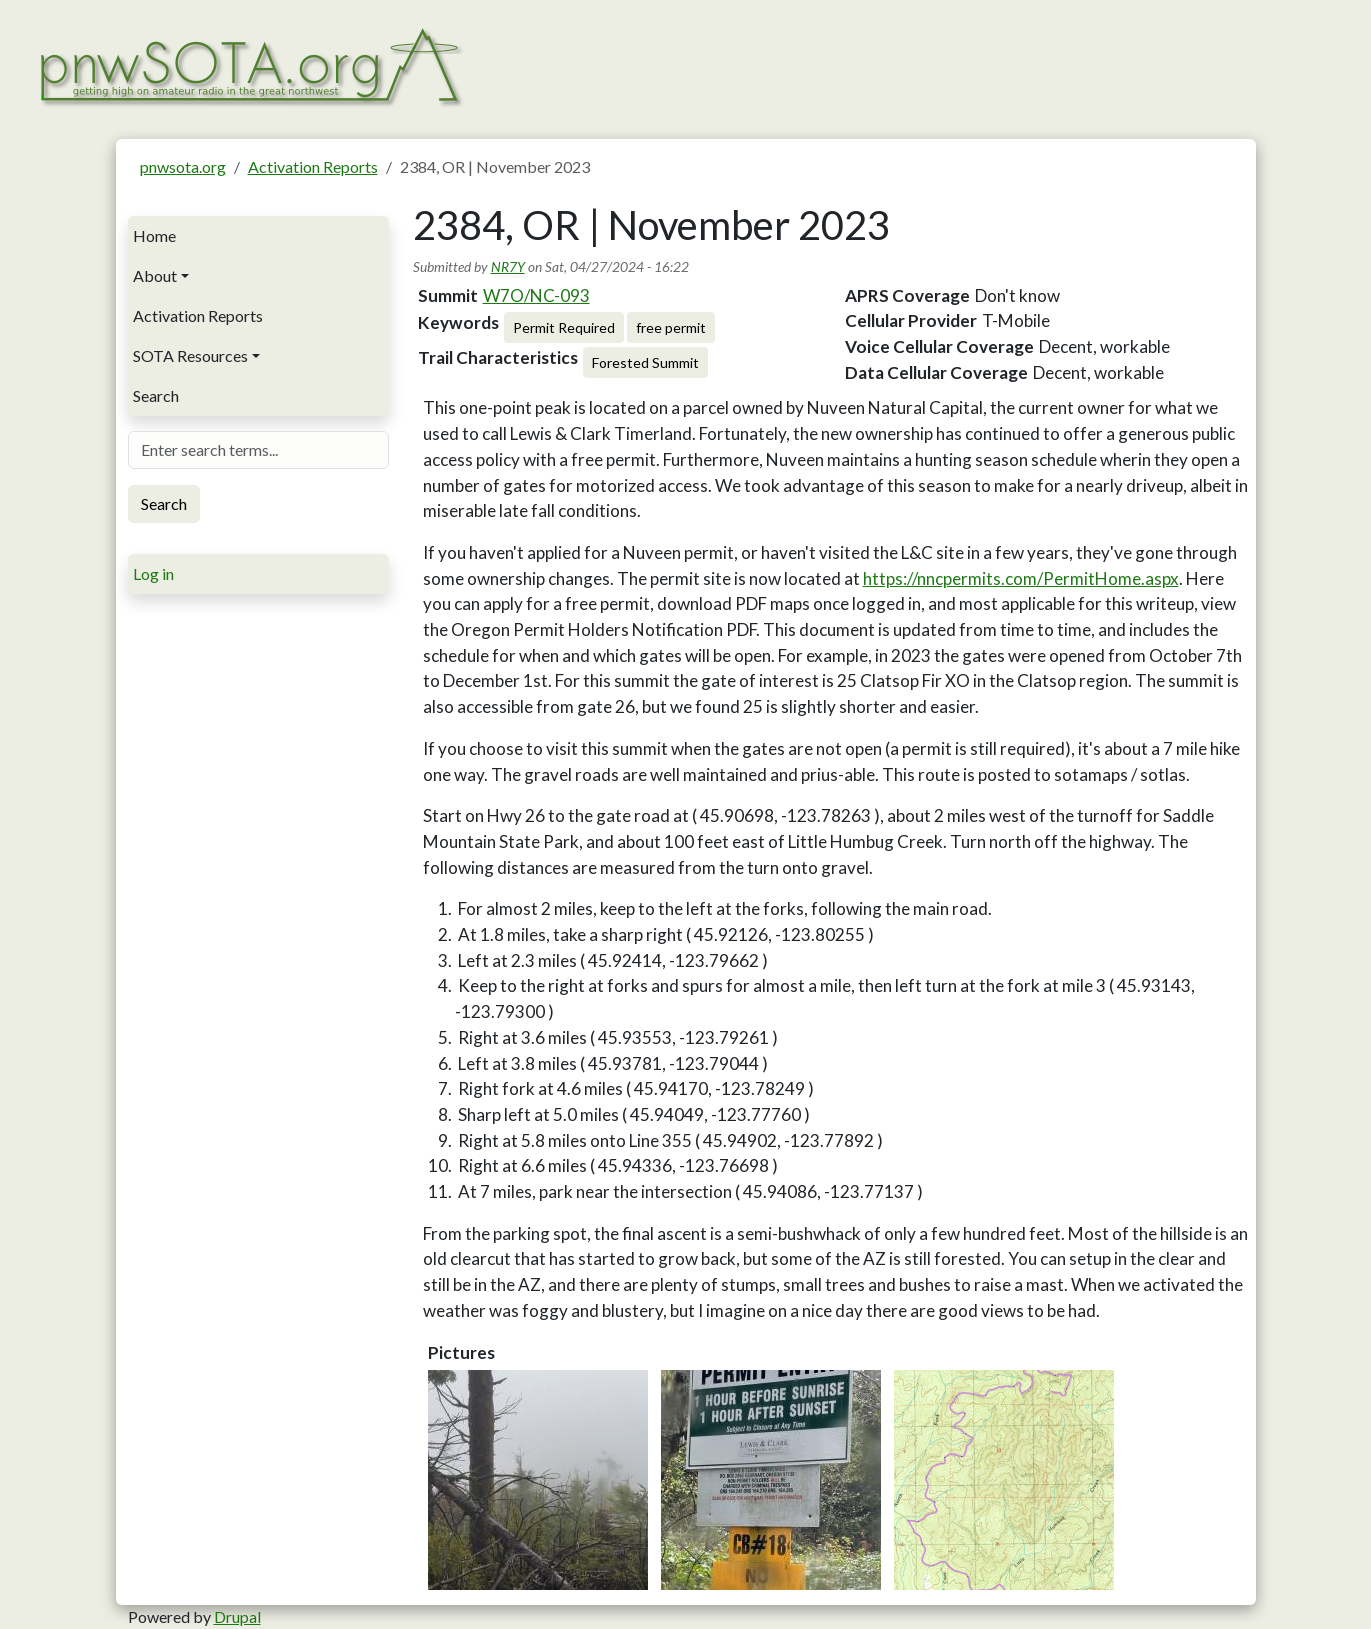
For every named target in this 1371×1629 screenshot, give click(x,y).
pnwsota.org (183, 166)
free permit (671, 327)
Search (156, 395)
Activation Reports (313, 166)
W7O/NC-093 (536, 295)
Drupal (237, 1616)
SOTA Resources (190, 355)
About (155, 275)
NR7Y (508, 266)
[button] (538, 1480)
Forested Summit (645, 362)
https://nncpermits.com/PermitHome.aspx (1021, 578)
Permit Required (564, 327)
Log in (153, 573)
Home (154, 235)
